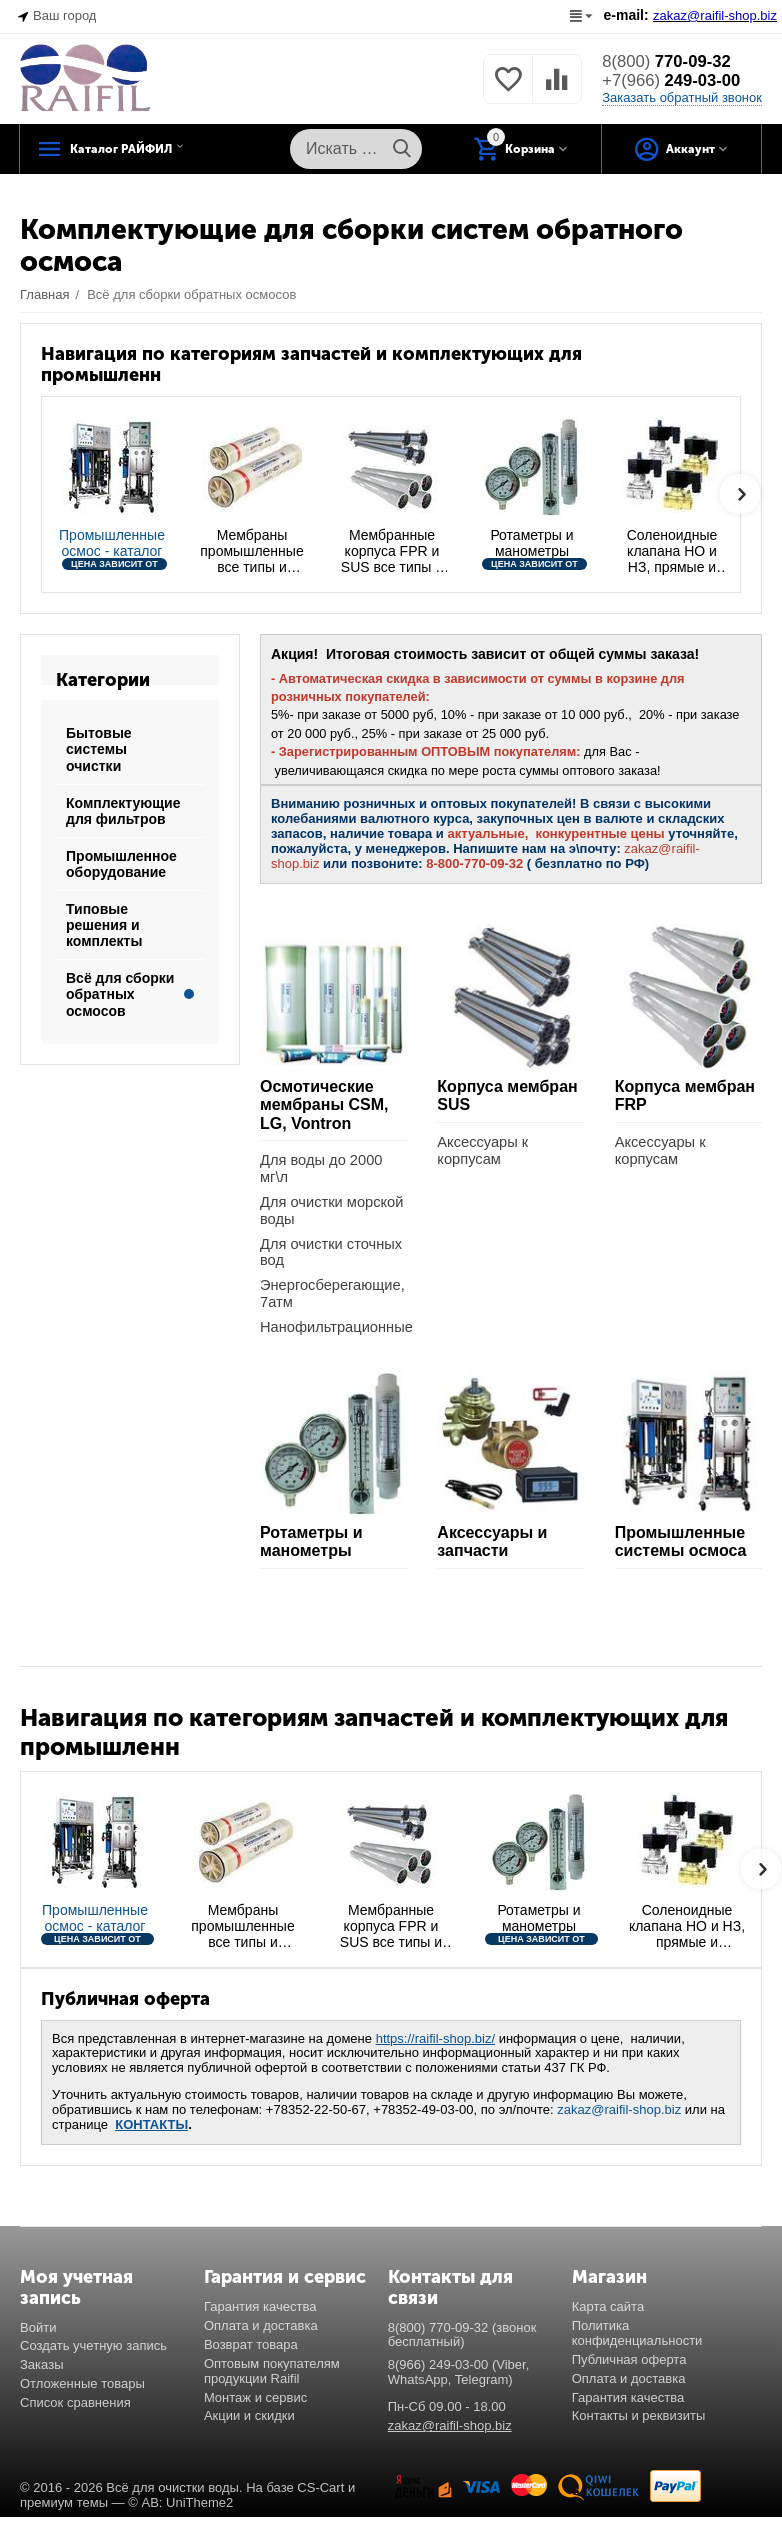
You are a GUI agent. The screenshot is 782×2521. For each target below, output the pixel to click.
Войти (38, 2330)
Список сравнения (75, 2406)
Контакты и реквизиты (639, 2419)
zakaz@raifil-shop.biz (619, 2113)
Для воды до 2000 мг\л (322, 1169)
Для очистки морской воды (333, 1212)
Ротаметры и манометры (311, 1545)
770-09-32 (671, 61)
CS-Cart (320, 2491)
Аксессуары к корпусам (483, 1151)
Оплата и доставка (261, 2328)
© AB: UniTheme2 (180, 2506)
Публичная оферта (629, 2362)
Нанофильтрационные (333, 1330)
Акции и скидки (249, 2419)
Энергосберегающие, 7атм (333, 1297)
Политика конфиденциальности (637, 2336)
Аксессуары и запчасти (492, 1545)
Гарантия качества (260, 2310)
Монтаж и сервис (255, 2400)
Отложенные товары (82, 2387)
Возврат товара (251, 2347)
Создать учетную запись (93, 2349)
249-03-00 (677, 81)
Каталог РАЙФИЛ (148, 149)
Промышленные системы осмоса (681, 1545)
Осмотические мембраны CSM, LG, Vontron (324, 1105)
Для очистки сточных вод (333, 1254)
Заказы (42, 2368)
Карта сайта (608, 2310)
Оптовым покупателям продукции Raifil (272, 2374)
